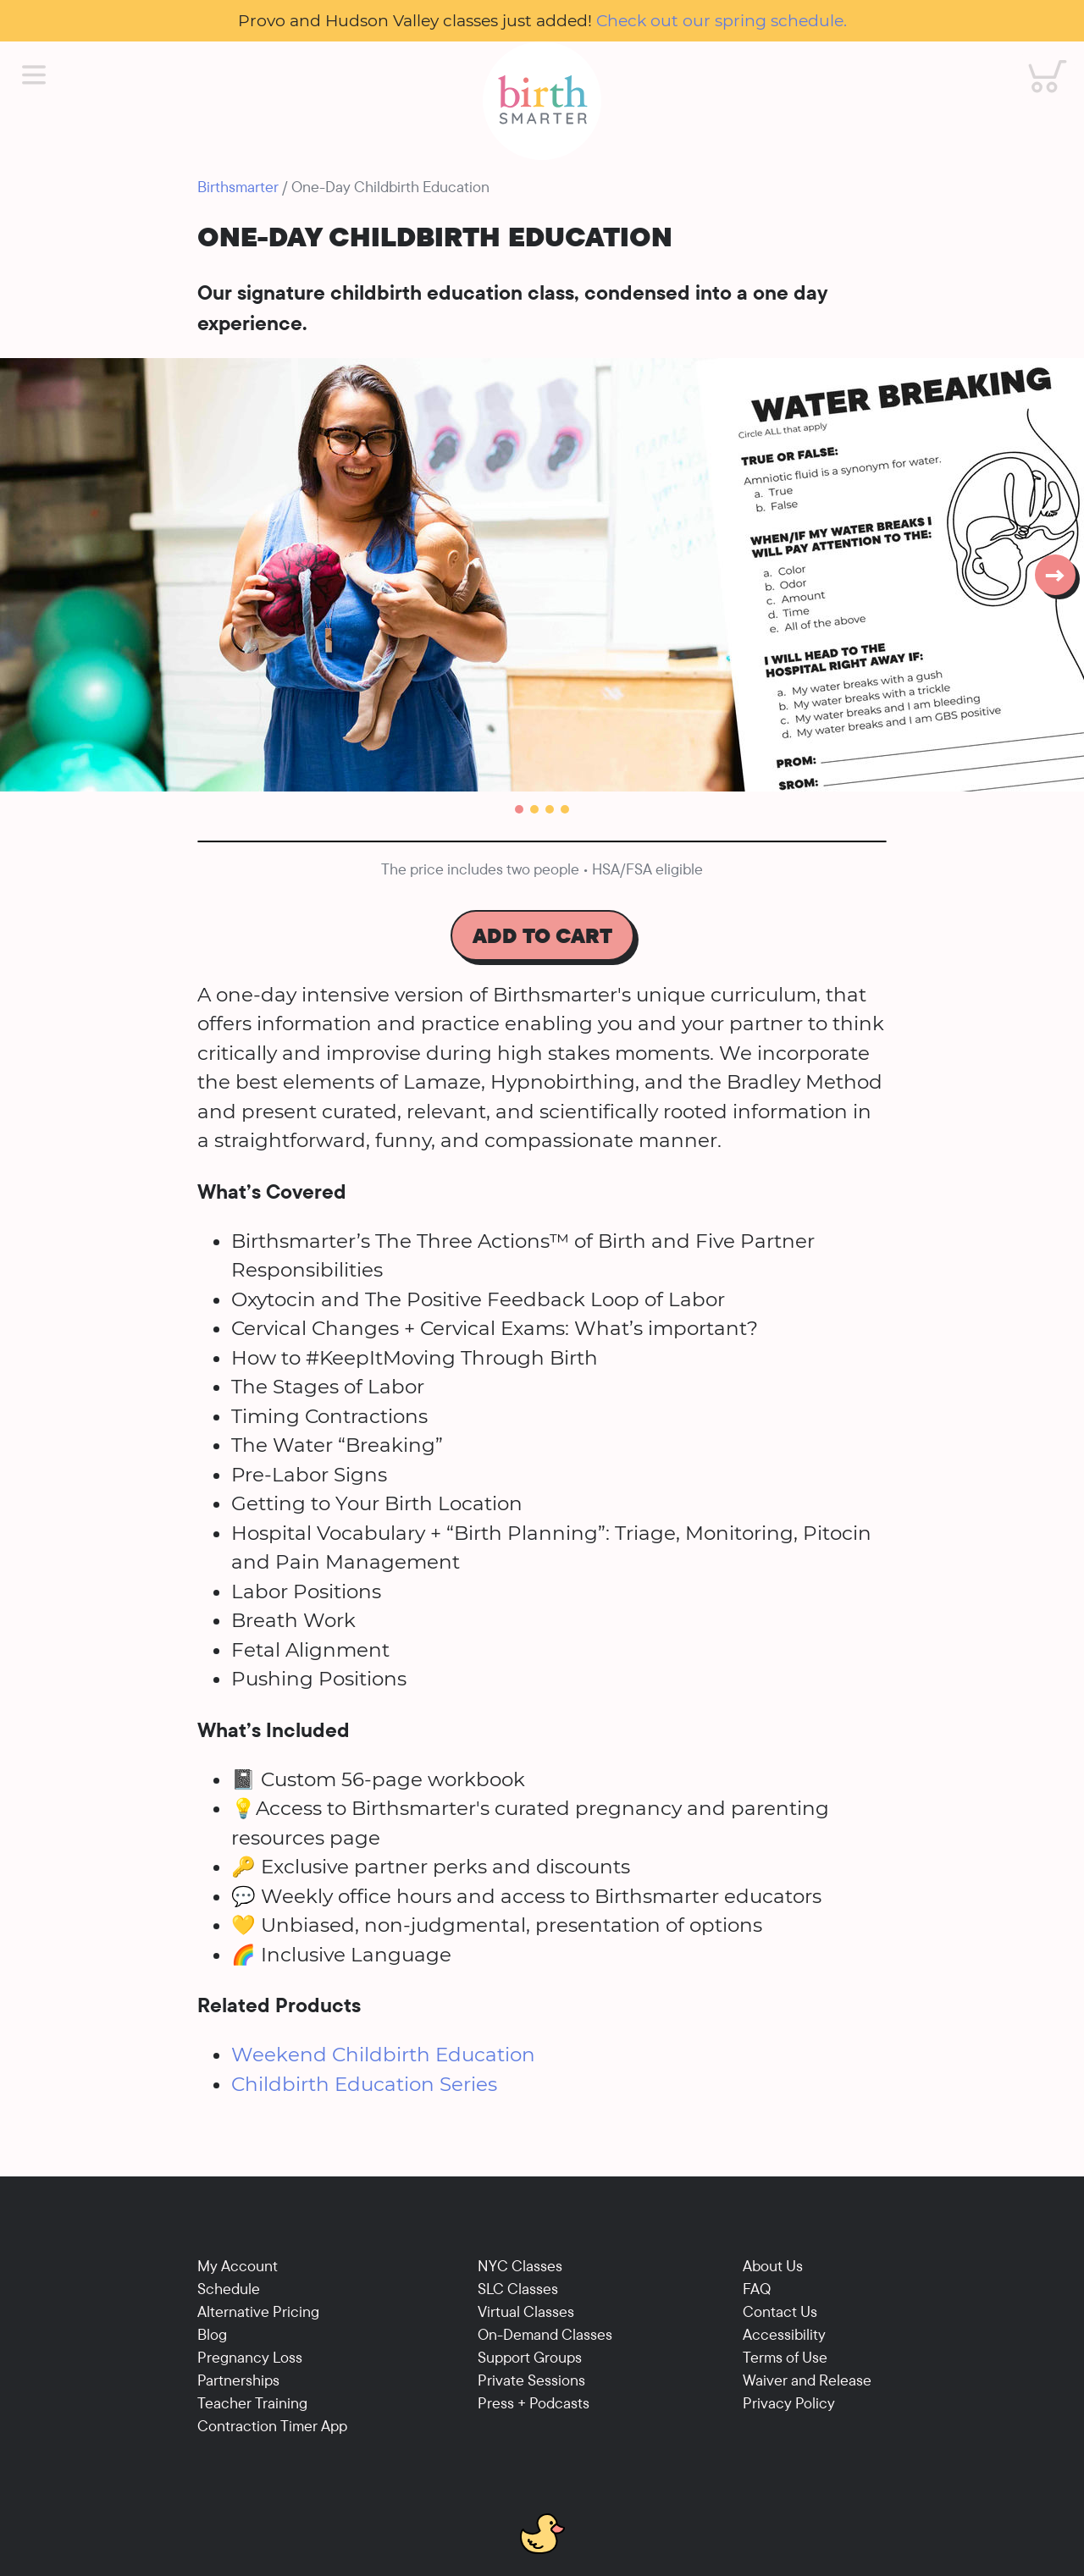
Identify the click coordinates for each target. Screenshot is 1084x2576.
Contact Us (780, 2311)
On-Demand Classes (545, 2334)
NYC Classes (520, 2265)
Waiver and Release (807, 2380)
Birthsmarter (238, 186)
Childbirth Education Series (364, 2084)
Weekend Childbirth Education (383, 2054)
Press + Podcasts (533, 2403)
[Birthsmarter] (542, 100)
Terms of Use (785, 2357)
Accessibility (784, 2334)
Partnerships (238, 2380)
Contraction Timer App (272, 2425)
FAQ (757, 2288)
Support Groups (530, 2357)
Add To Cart (542, 935)
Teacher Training (252, 2403)
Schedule (228, 2288)
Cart (1036, 60)
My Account (237, 2265)
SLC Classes (518, 2288)
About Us (773, 2265)
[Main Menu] (34, 75)
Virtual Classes (526, 2311)
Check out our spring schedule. (721, 20)
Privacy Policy (789, 2403)
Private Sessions (531, 2380)
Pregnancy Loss (249, 2357)
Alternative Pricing (258, 2311)
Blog (212, 2334)
